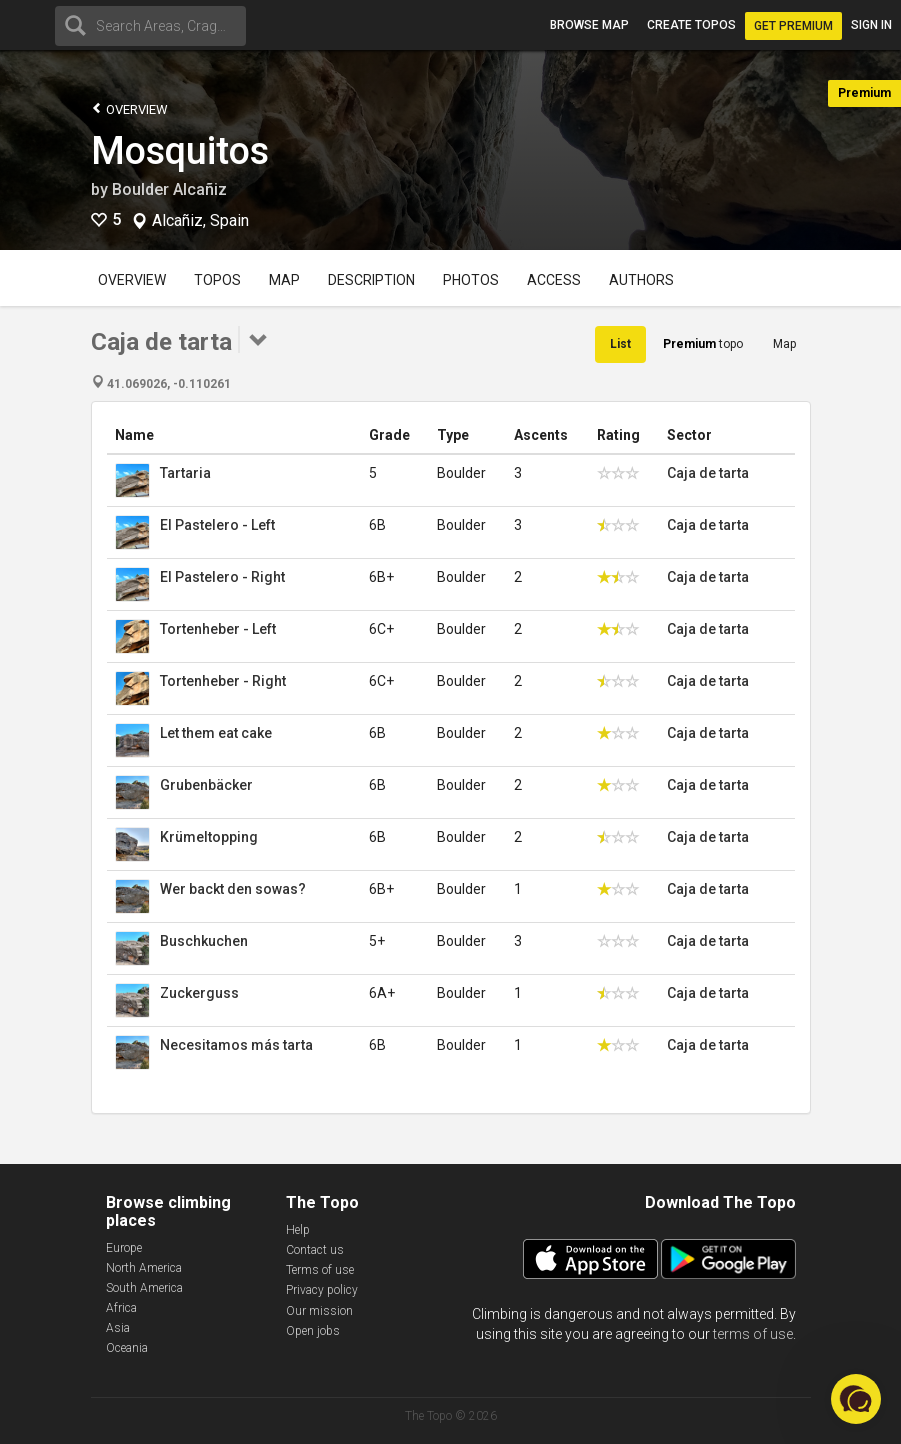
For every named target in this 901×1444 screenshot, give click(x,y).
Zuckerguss (199, 993)
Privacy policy (322, 1290)
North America (144, 1268)
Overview (129, 108)
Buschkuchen (204, 941)
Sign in (871, 25)
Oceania (127, 1348)
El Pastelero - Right (222, 577)
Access (554, 280)
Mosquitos (180, 151)
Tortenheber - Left (218, 629)
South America (144, 1288)
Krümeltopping (209, 837)
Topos (217, 280)
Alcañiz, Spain (200, 221)
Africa (121, 1308)
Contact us (315, 1250)
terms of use (753, 1334)
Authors (641, 280)
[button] (856, 1399)
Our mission (319, 1311)
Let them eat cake (216, 733)
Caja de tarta (708, 473)
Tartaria (185, 473)
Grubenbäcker (206, 785)
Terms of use (320, 1270)
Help (298, 1230)
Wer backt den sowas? (233, 889)
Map (284, 280)
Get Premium (793, 26)
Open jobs (313, 1331)
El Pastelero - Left (217, 525)
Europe (124, 1248)
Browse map (589, 25)
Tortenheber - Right (223, 681)
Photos (471, 280)
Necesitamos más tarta (236, 1045)
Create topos (691, 25)
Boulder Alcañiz (169, 189)
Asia (118, 1328)
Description (371, 280)
